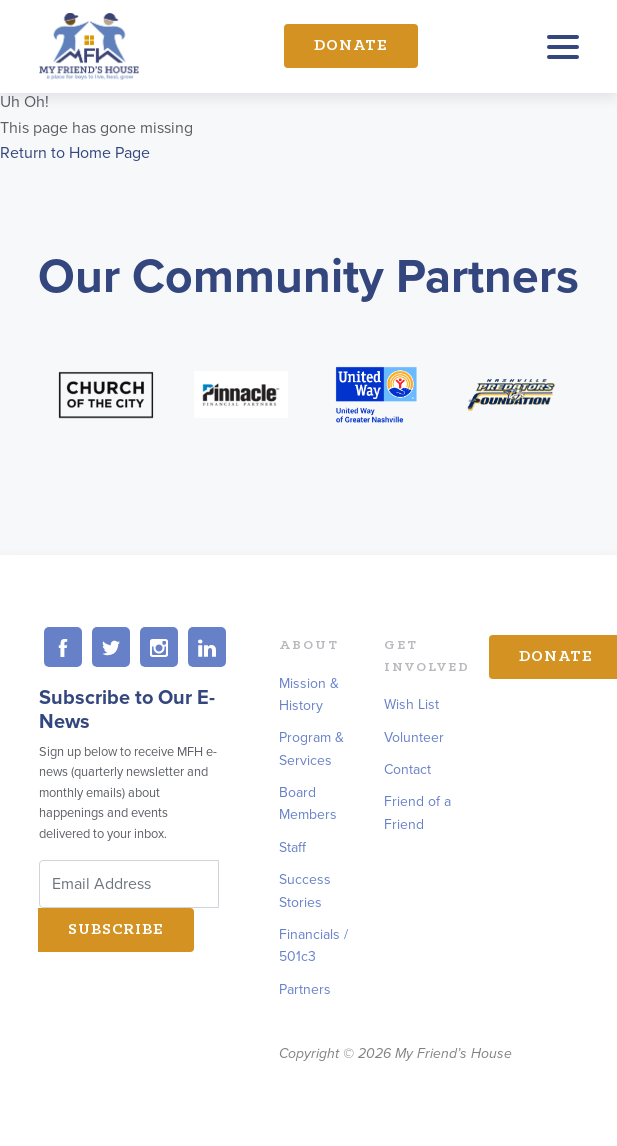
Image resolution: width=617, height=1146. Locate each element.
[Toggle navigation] (563, 51)
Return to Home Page (75, 153)
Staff (292, 847)
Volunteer (414, 737)
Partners (305, 989)
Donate (351, 46)
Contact (407, 769)
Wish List (411, 704)
